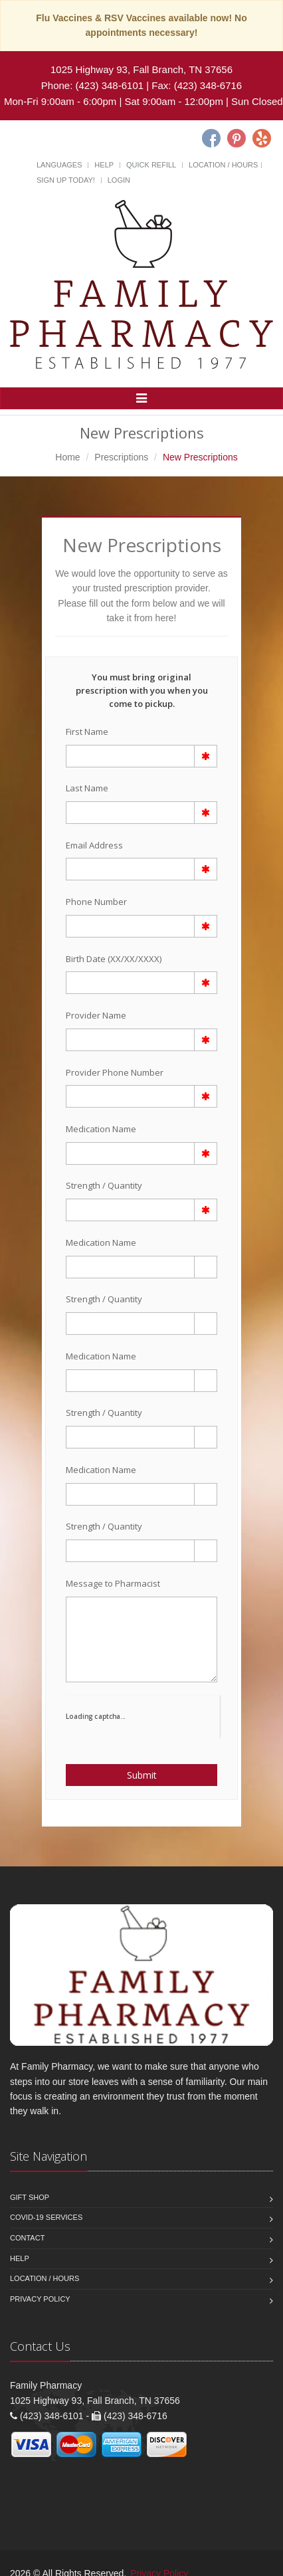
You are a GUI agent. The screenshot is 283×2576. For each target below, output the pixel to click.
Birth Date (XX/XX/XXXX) (113, 959)
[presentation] (143, 1715)
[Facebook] (211, 138)
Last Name (87, 788)
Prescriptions (121, 457)
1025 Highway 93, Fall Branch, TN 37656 (141, 69)
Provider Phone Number (114, 1072)
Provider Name (96, 1015)
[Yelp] (261, 138)
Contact (27, 2238)
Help (104, 165)
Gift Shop (29, 2197)
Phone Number (96, 902)
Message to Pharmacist (113, 1583)
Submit (142, 1775)
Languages (59, 165)
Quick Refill (151, 165)
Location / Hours (223, 165)
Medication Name (101, 1129)
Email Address (94, 845)
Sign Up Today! (66, 180)
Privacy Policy (40, 2299)
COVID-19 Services (46, 2217)
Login (119, 180)
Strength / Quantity (104, 1185)
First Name (87, 732)
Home (67, 457)
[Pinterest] (236, 138)
